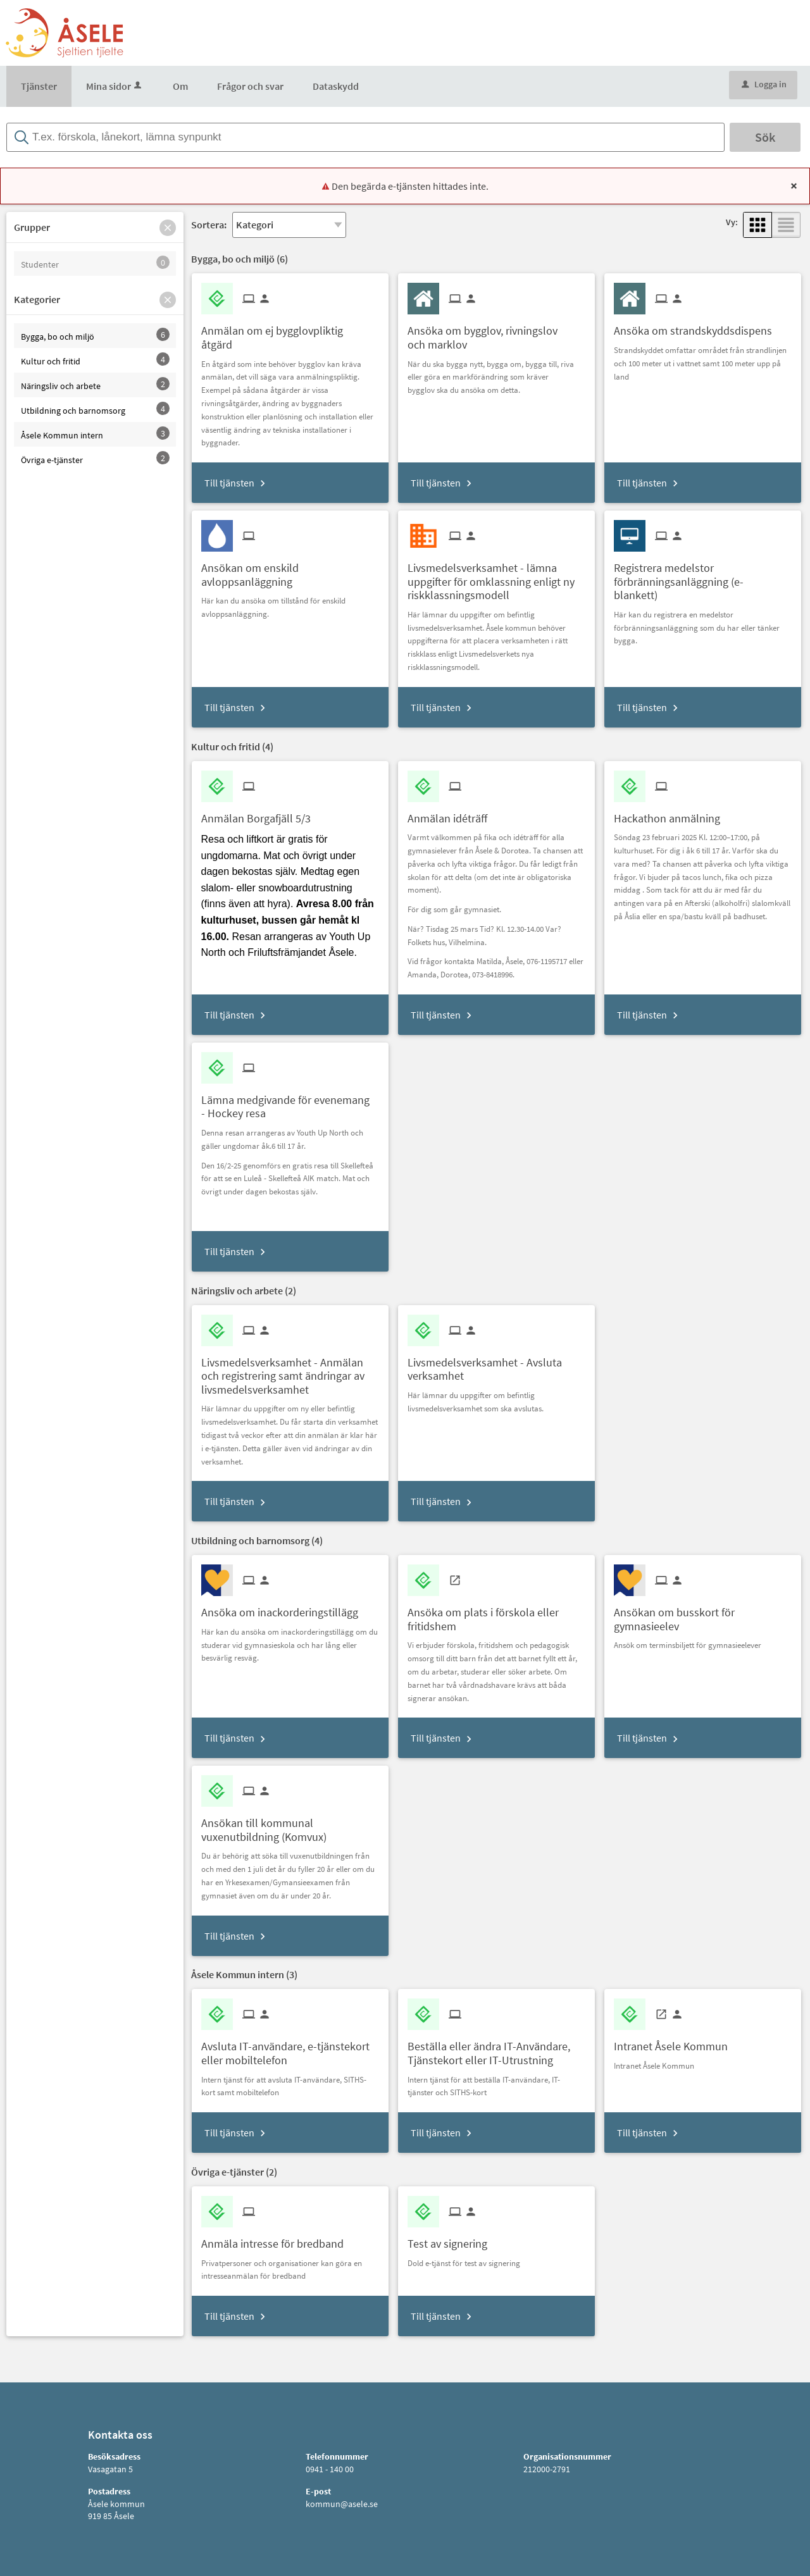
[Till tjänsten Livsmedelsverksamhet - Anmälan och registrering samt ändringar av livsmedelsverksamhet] (290, 1371)
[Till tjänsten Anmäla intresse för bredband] (277, 2239)
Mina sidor (115, 86)
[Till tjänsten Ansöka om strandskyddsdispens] (698, 326)
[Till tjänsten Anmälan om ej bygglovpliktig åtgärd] (290, 332)
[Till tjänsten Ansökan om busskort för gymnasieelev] (703, 1614)
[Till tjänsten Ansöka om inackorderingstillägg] (284, 1607)
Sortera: (209, 224)
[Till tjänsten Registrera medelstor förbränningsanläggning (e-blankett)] (703, 577)
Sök (765, 137)
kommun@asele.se (342, 2504)
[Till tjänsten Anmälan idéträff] (452, 814)
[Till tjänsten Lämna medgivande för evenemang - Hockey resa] (290, 1102)
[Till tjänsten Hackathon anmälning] (672, 814)
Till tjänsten (229, 482)
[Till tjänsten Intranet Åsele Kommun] (675, 2041)
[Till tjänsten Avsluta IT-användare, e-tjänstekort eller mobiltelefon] (290, 2048)
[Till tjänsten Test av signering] (452, 2239)
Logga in (764, 84)
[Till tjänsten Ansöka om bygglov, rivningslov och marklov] (496, 332)
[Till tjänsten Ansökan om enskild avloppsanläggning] (290, 570)
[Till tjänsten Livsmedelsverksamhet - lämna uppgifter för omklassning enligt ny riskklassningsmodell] (496, 577)
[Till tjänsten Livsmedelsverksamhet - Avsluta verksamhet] (496, 1364)
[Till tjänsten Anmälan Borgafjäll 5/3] (260, 814)
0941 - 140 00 (330, 2469)
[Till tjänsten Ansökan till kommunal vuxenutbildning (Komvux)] (290, 1825)
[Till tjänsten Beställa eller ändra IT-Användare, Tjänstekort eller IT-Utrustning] (496, 2048)
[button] (167, 228)
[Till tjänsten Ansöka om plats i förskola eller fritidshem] (496, 1614)
